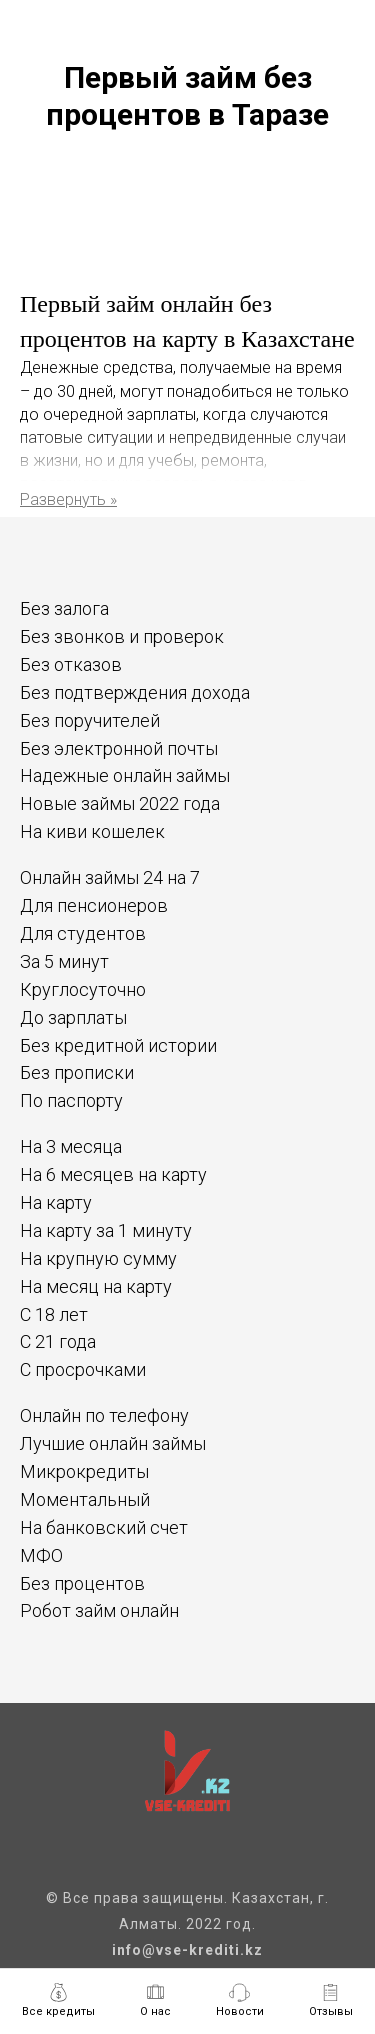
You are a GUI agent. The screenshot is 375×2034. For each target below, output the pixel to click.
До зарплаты (73, 1017)
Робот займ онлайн (99, 1610)
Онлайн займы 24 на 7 (110, 877)
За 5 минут (64, 961)
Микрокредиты (84, 1471)
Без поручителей (90, 720)
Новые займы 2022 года (120, 803)
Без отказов (71, 664)
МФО (41, 1555)
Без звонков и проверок (122, 636)
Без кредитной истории (118, 1045)
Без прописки (77, 1072)
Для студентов (83, 933)
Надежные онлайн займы (125, 775)
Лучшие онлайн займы (113, 1443)
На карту (56, 1202)
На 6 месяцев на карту (113, 1174)
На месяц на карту (96, 1286)
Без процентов (82, 1583)
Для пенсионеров (94, 905)
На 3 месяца (71, 1146)
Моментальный (85, 1499)
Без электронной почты (119, 748)
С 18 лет (54, 1314)
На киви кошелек (92, 831)
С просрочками (83, 1369)
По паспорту (71, 1100)
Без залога (64, 608)
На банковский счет (104, 1527)
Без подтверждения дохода (135, 692)
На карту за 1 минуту (106, 1230)
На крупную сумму (98, 1258)
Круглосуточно (83, 989)
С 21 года (58, 1341)
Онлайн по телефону (104, 1415)
